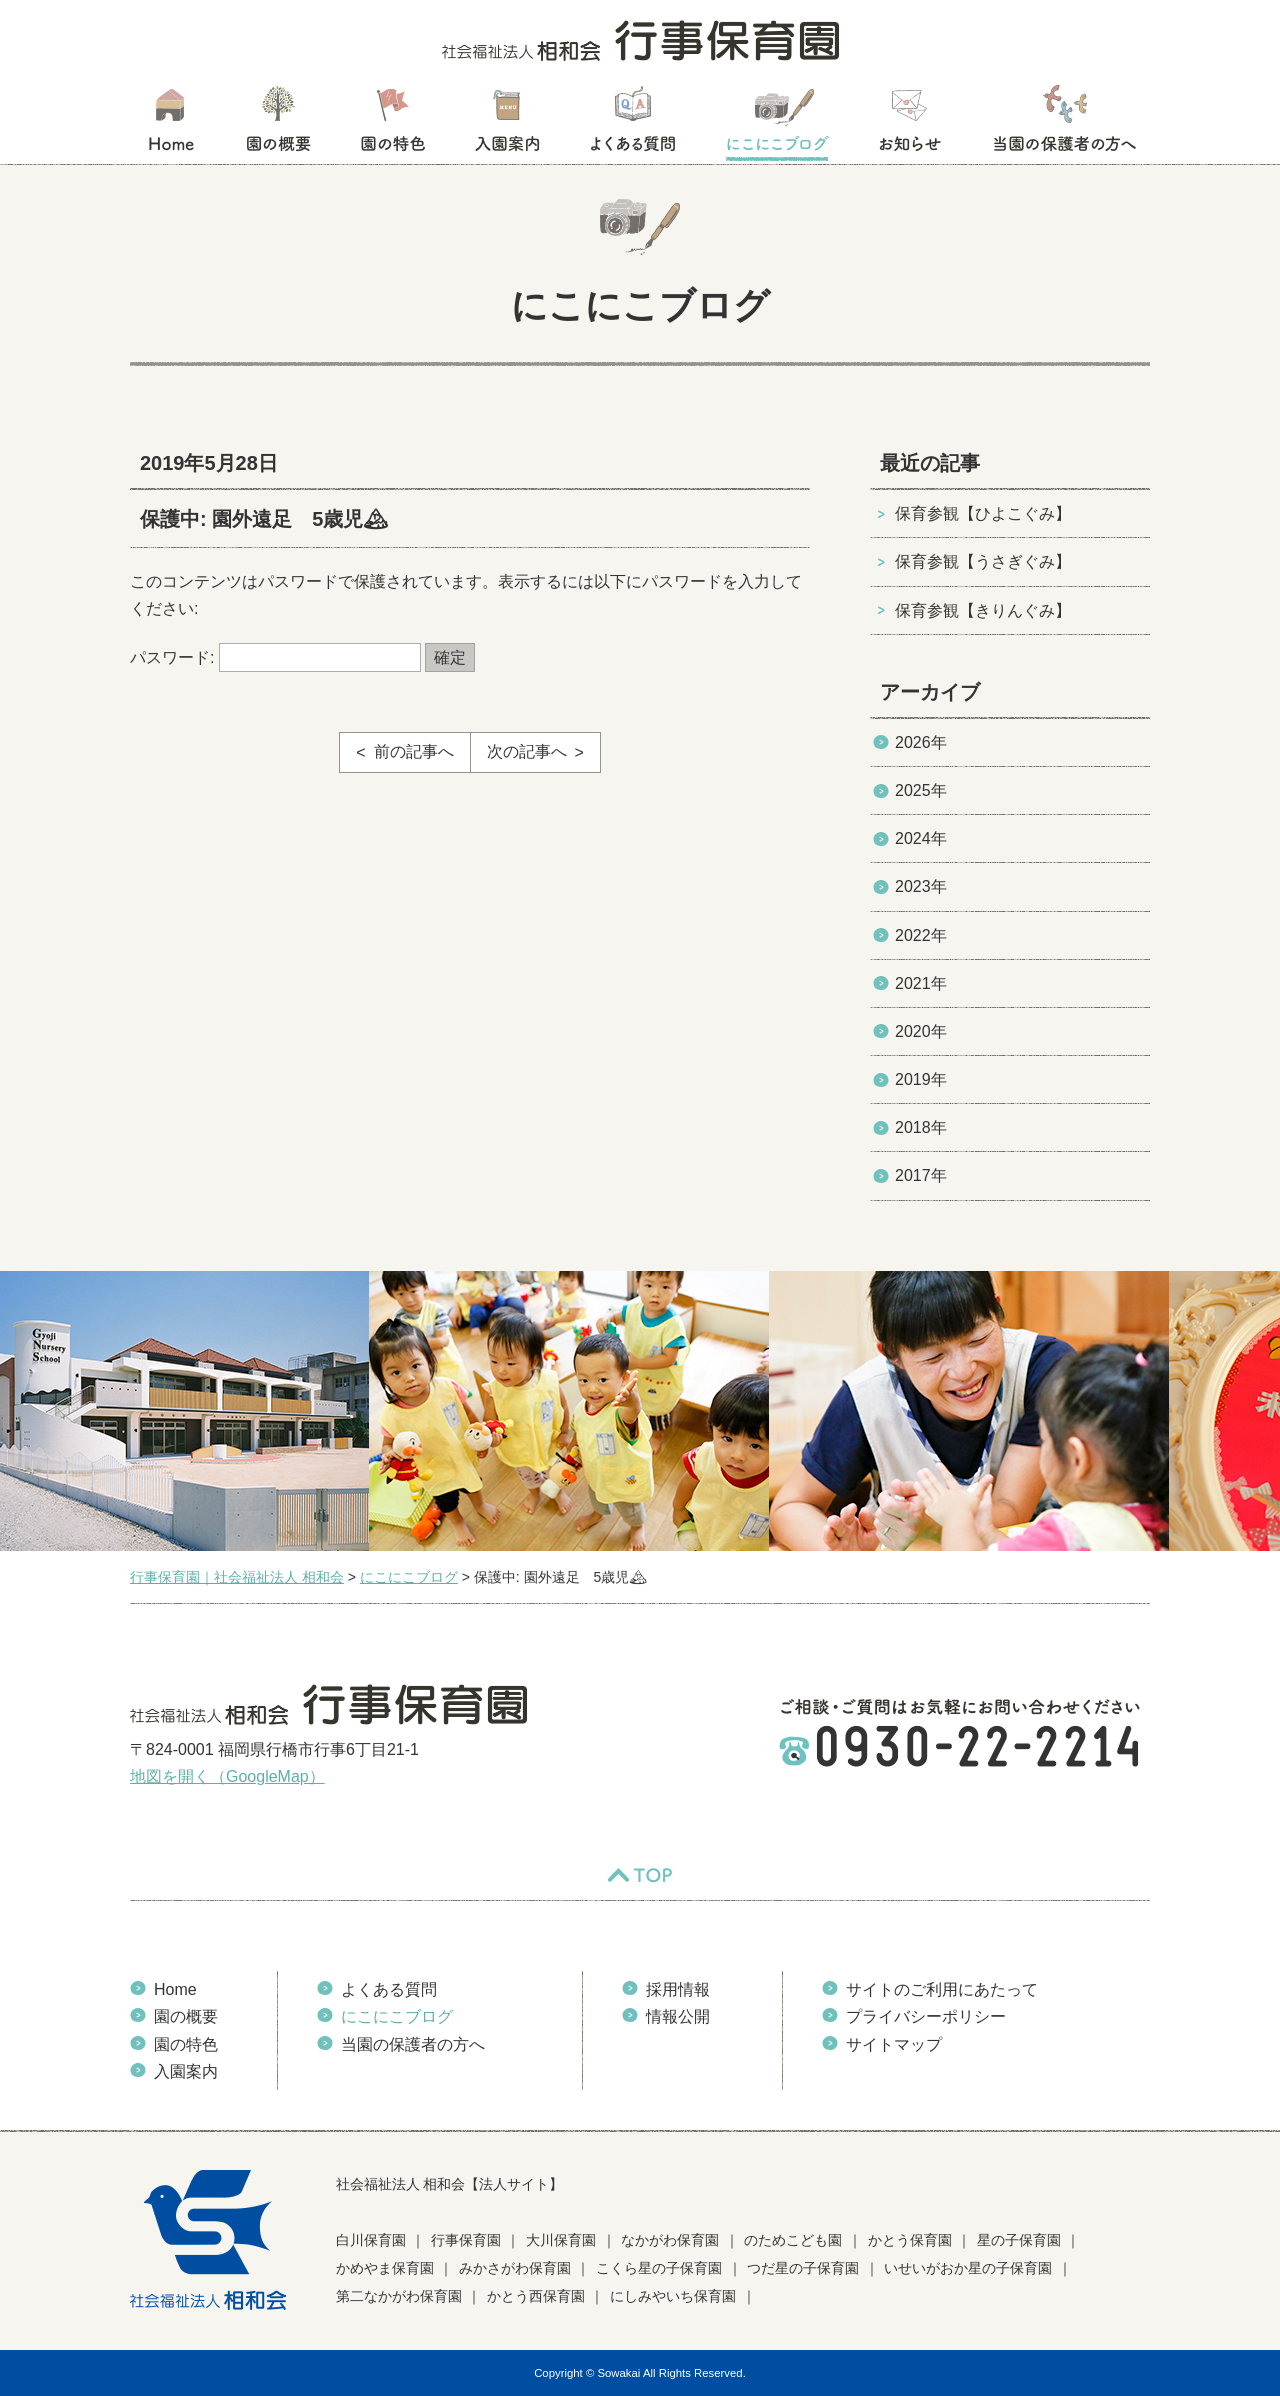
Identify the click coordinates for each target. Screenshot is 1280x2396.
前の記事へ (414, 751)
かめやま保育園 (385, 2268)
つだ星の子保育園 (803, 2268)
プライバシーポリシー (926, 2016)
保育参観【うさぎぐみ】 (983, 561)
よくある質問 (633, 125)
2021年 (921, 983)
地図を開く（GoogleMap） (227, 1776)
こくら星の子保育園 (659, 2268)
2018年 (921, 1127)
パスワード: (275, 657)
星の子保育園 (1019, 2240)
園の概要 (278, 125)
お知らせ (909, 125)
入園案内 (507, 125)
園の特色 (393, 125)
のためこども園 (793, 2240)
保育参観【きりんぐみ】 (983, 610)
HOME (170, 125)
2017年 (921, 1175)
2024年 (921, 838)
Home (175, 1989)
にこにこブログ (777, 125)
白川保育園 (371, 2240)
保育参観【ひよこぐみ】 (983, 513)
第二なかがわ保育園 (399, 2296)
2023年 (921, 886)
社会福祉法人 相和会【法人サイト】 (450, 2184)
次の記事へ (527, 751)
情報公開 (678, 2016)
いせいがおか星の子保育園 (968, 2268)
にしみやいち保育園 (673, 2296)
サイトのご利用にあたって (942, 1989)
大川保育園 (561, 2240)
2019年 (921, 1079)
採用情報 (678, 1989)
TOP (640, 1875)
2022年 (921, 935)
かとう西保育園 (536, 2296)
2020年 (921, 1031)
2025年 (921, 790)
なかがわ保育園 (670, 2240)
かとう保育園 (910, 2240)
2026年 (921, 742)
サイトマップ (894, 2044)
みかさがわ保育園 (515, 2268)
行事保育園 (466, 2240)
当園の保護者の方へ (1063, 125)
